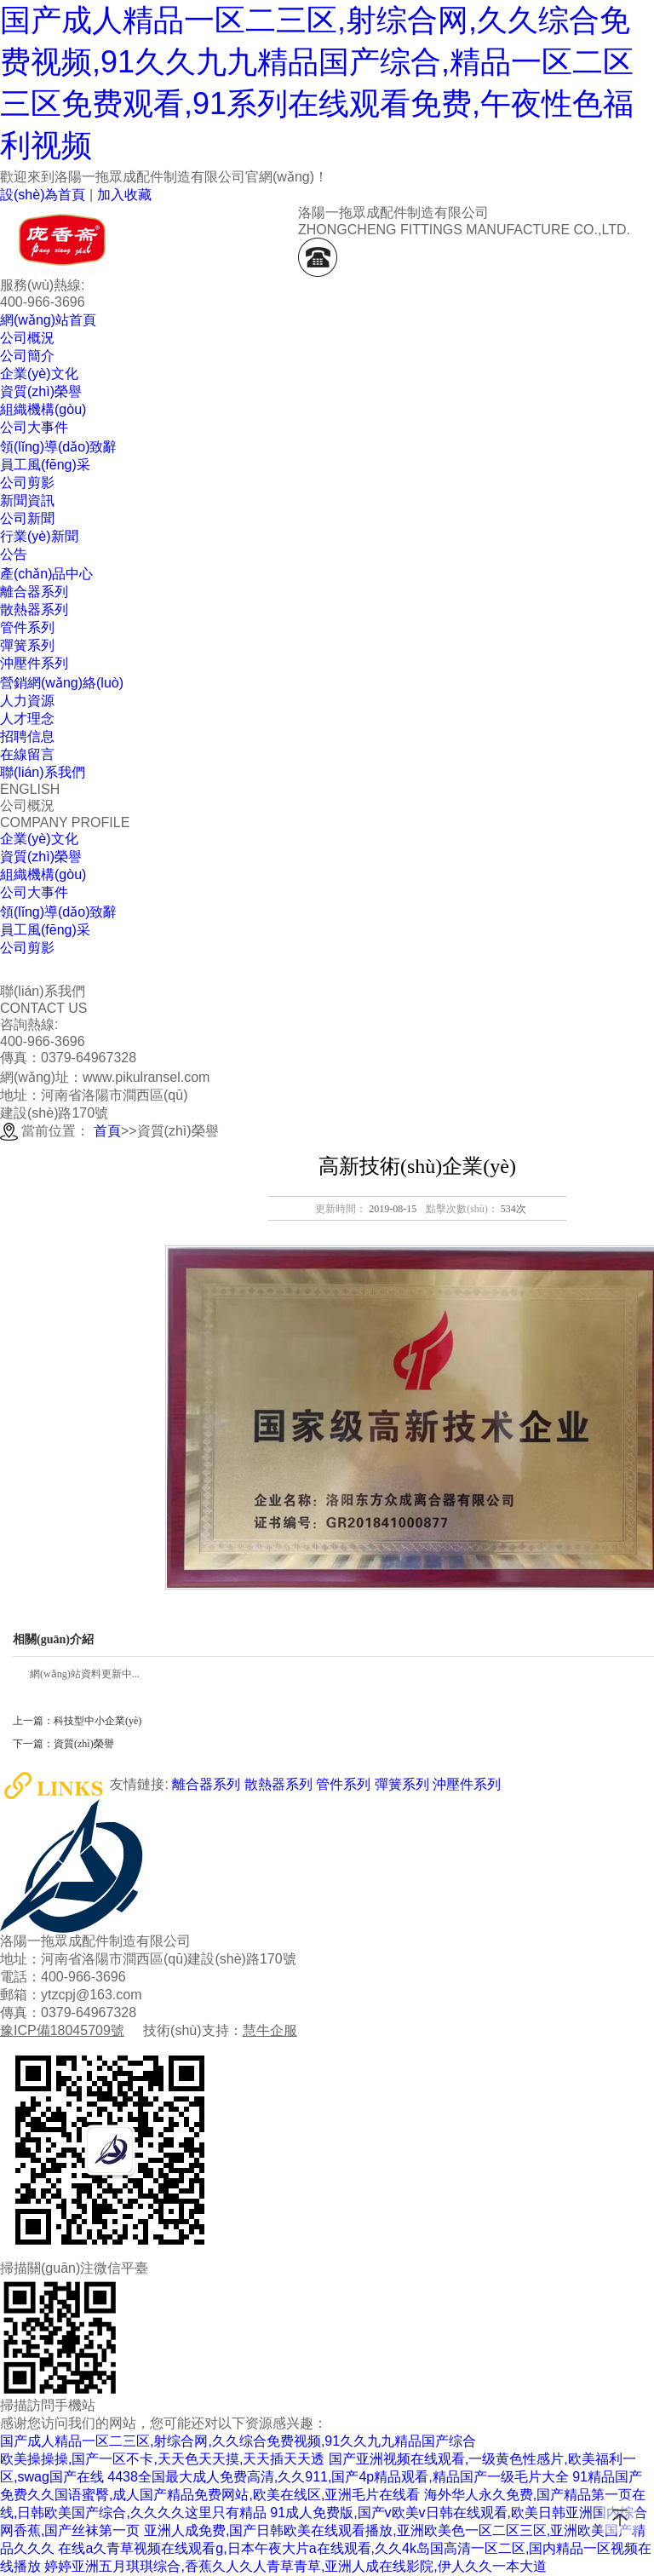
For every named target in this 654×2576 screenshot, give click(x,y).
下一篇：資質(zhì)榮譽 (63, 1744)
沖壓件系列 (467, 1785)
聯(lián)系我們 (42, 772)
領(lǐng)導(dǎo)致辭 (58, 912)
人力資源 (27, 700)
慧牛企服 (270, 2030)
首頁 (107, 1131)
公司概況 (27, 338)
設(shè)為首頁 (42, 194)
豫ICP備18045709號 (62, 2030)
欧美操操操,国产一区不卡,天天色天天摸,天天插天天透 (162, 2459)
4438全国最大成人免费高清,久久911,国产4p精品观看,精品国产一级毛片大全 (337, 2477)
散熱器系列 (278, 1785)
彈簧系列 (402, 1785)
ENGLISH (30, 789)
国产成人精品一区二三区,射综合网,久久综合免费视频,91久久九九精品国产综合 (238, 2441)
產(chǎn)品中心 (46, 573)
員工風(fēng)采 (45, 930)
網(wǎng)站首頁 (48, 320)
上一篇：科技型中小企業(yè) (77, 1721)
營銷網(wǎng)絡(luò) (61, 683)
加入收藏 (124, 194)
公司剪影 (27, 947)
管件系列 (343, 1785)
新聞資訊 (27, 500)
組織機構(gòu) (43, 874)
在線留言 (27, 754)
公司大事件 (34, 892)
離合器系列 (206, 1785)
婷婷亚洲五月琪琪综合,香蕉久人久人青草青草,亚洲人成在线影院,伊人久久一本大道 (295, 2566)
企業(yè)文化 (39, 838)
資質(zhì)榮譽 (41, 856)
